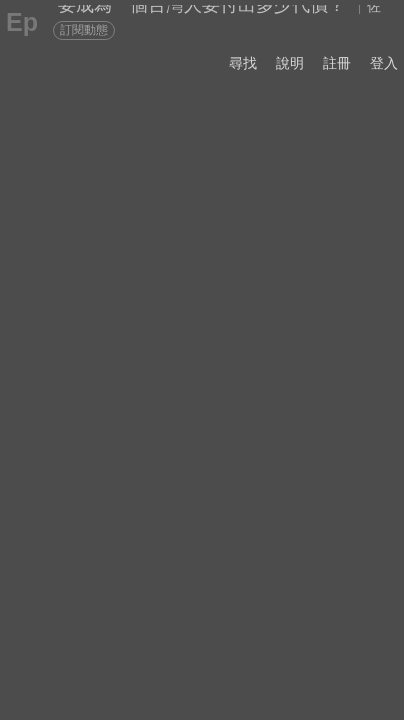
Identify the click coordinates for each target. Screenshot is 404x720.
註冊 (337, 63)
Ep (22, 22)
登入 (384, 63)
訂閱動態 (84, 30)
